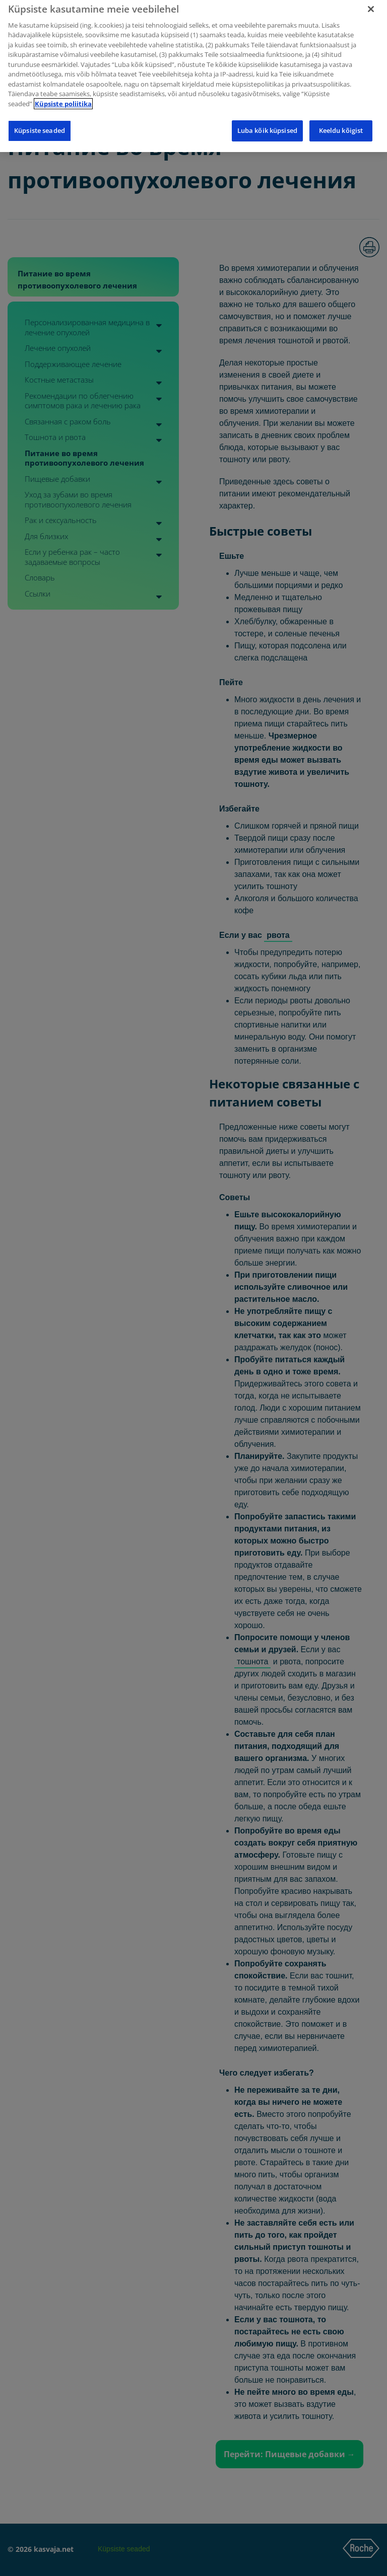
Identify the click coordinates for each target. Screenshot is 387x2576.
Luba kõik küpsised (267, 124)
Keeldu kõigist (341, 124)
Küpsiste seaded (39, 124)
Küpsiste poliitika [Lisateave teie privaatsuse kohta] (63, 97)
